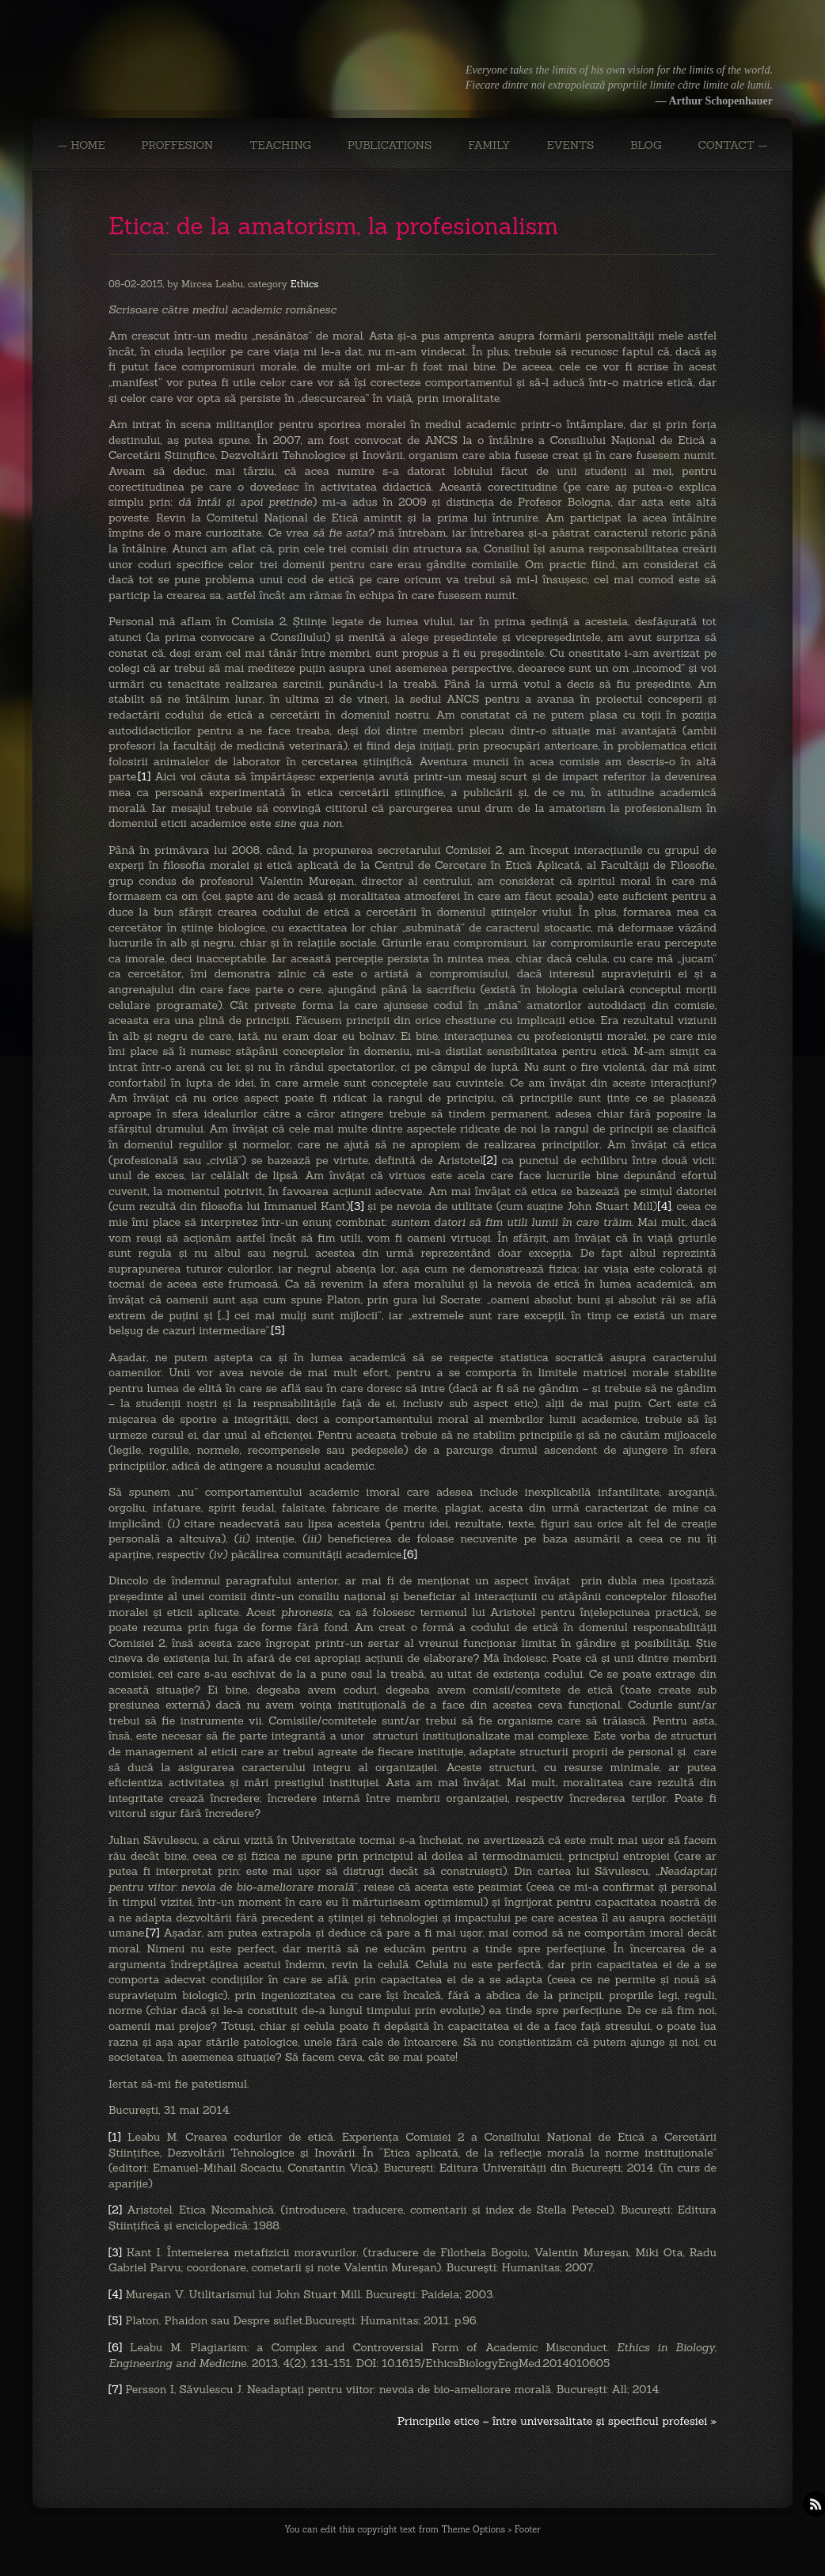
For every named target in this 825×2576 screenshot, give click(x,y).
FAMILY (489, 145)
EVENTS (570, 145)
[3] (357, 1206)
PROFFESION (178, 145)
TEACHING (279, 145)
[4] (664, 1206)
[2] (489, 1160)
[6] (410, 1554)
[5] (277, 1330)
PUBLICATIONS (390, 145)
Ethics (305, 284)
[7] (152, 1932)
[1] (144, 776)
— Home (81, 145)
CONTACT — (732, 145)
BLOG (645, 145)
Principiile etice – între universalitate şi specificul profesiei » (557, 2421)
